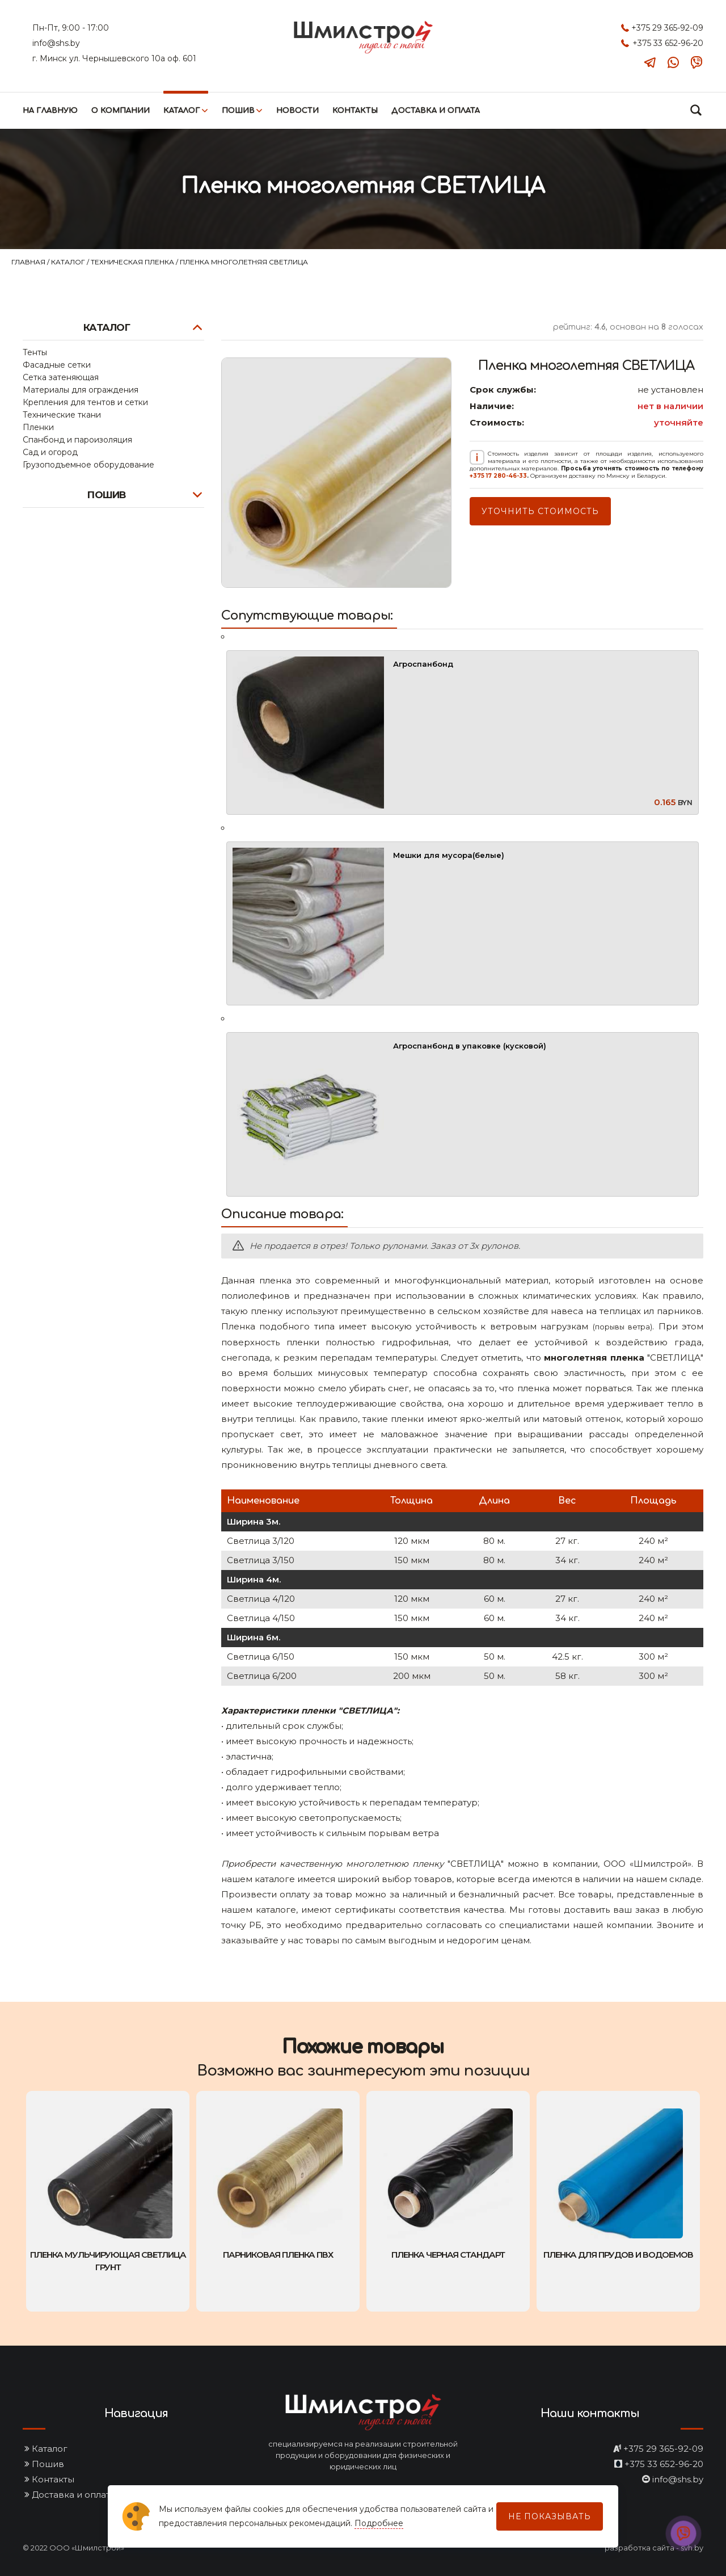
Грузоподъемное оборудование (88, 465)
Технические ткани (62, 415)
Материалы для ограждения (80, 390)
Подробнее (378, 2523)
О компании (120, 111)
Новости (297, 111)
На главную (50, 111)
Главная (29, 262)
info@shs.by (56, 43)
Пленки (38, 427)
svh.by (692, 2547)
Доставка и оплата (435, 111)
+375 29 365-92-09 (667, 28)
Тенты (35, 352)
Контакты (355, 111)
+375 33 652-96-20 (667, 43)
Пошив (238, 111)
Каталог (181, 111)
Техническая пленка (133, 262)
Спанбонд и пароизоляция (77, 440)
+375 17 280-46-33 (498, 475)
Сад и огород (50, 452)
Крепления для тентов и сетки (85, 402)
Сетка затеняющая (61, 377)
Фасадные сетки (57, 365)
